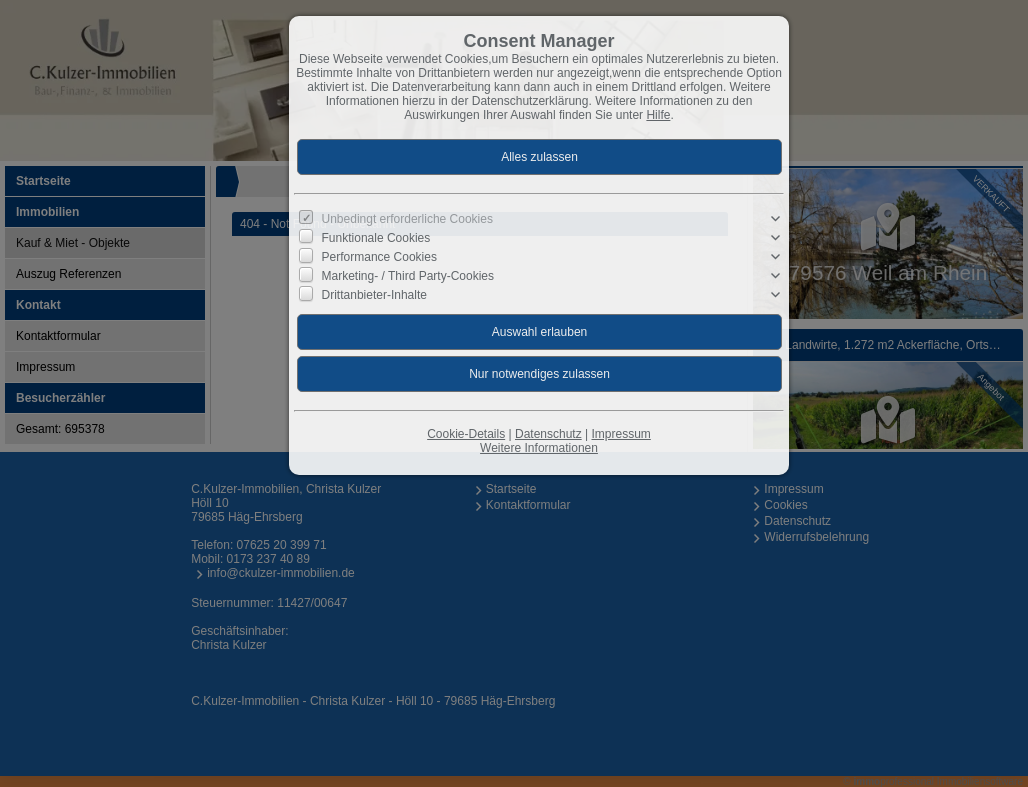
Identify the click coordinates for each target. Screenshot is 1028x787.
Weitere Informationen (539, 448)
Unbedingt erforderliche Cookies (407, 219)
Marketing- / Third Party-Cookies (408, 276)
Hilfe (658, 115)
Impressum (620, 434)
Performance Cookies (379, 257)
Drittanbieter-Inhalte (374, 295)
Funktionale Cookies (376, 238)
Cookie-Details (466, 434)
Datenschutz (548, 434)
